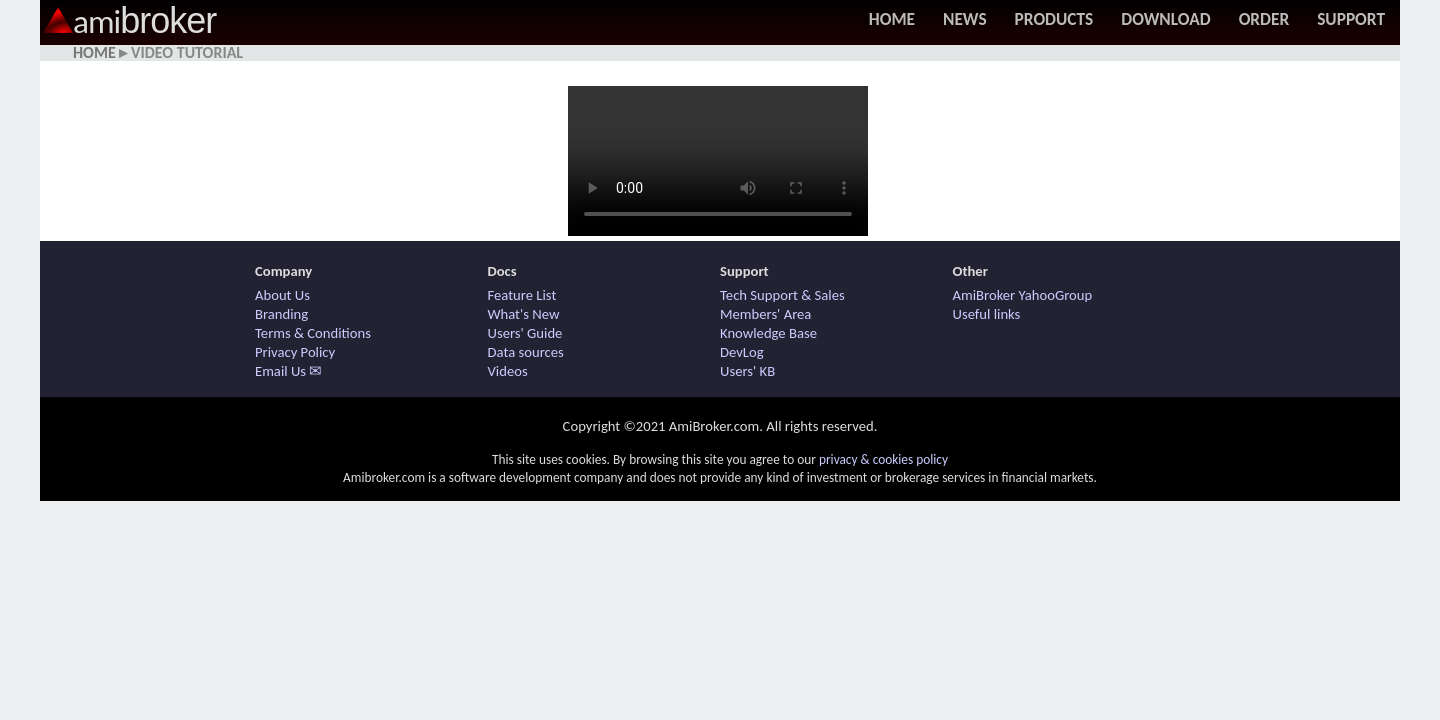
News (965, 19)
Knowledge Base (768, 333)
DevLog (742, 352)
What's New (524, 314)
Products (1054, 19)
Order (1264, 19)
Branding (281, 314)
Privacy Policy (295, 352)
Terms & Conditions (313, 333)
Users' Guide (525, 333)
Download (1165, 19)
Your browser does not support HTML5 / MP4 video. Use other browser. (718, 161)
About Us (282, 295)
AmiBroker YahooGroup (1023, 295)
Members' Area (765, 314)
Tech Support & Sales (782, 295)
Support (1351, 19)
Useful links (987, 314)
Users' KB (747, 371)
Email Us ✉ (288, 371)
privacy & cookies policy (883, 459)
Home (892, 19)
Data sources (526, 352)
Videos (508, 371)
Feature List (522, 295)
